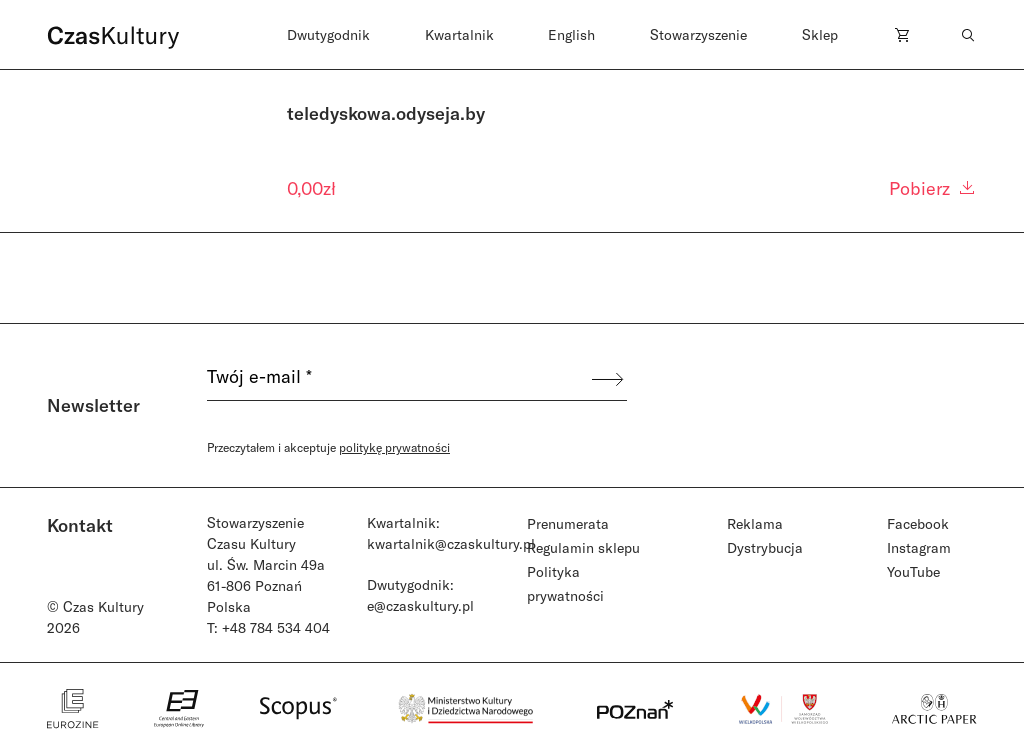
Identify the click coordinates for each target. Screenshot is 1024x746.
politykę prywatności (394, 447)
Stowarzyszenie (698, 34)
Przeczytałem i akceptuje (328, 447)
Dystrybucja (765, 547)
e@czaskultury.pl (420, 605)
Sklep (820, 34)
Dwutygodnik (328, 34)
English (571, 34)
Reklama (755, 523)
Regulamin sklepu (583, 547)
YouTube (913, 571)
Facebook (918, 523)
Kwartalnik (459, 34)
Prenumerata (568, 523)
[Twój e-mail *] (398, 379)
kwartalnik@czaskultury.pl (451, 543)
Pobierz (933, 188)
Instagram (919, 547)
